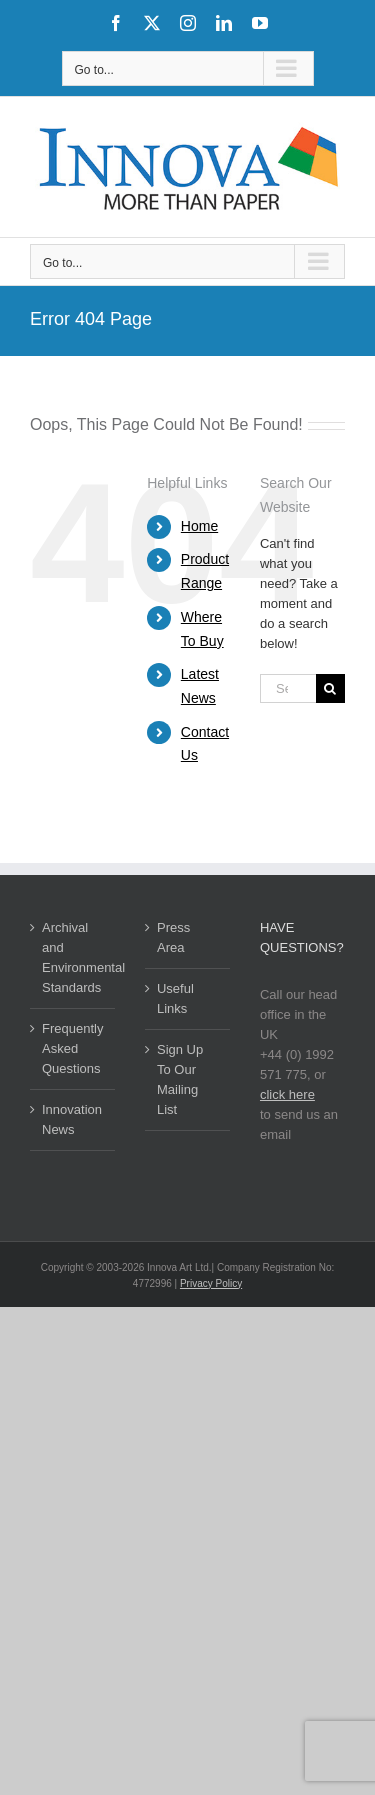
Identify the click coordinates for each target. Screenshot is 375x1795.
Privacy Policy (211, 1283)
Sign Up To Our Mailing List (180, 1079)
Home (199, 526)
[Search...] (288, 688)
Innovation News (72, 1119)
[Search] (330, 688)
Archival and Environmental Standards (73, 957)
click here (287, 1094)
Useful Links (175, 998)
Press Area (173, 937)
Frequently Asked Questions (72, 1048)
